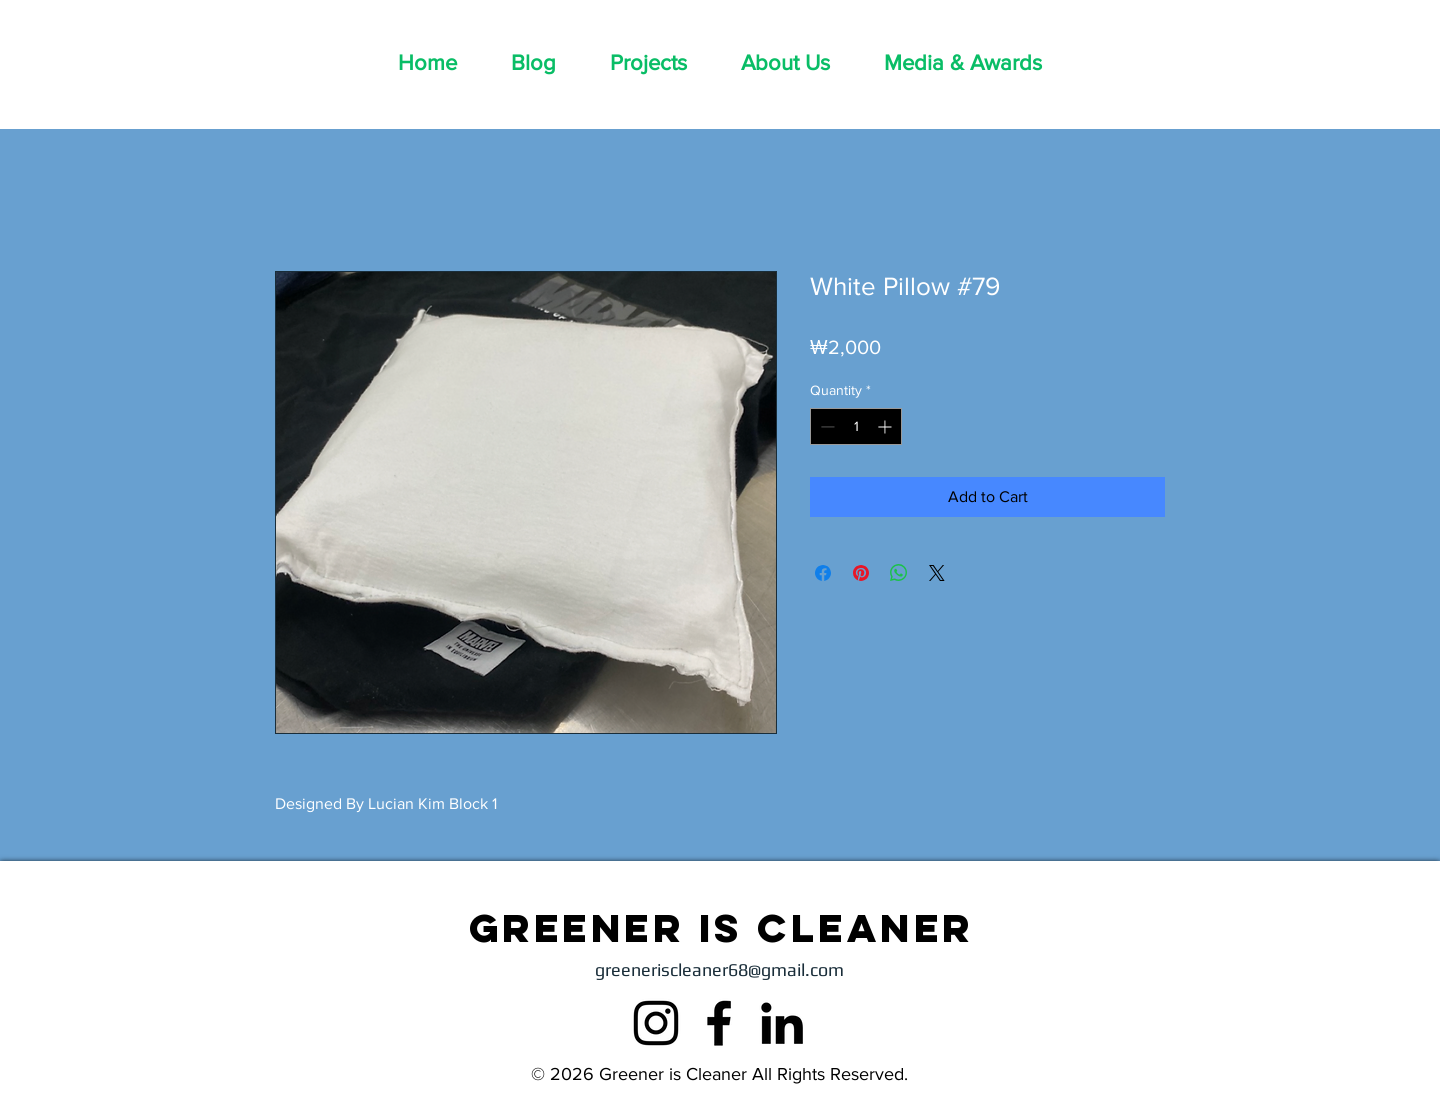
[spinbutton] (856, 426)
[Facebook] (719, 1023)
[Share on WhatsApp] (899, 573)
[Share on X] (937, 573)
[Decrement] (825, 426)
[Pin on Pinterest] (861, 573)
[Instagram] (656, 1023)
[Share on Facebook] (823, 573)
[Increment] (886, 426)
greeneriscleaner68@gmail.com (719, 969)
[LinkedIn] (782, 1023)
